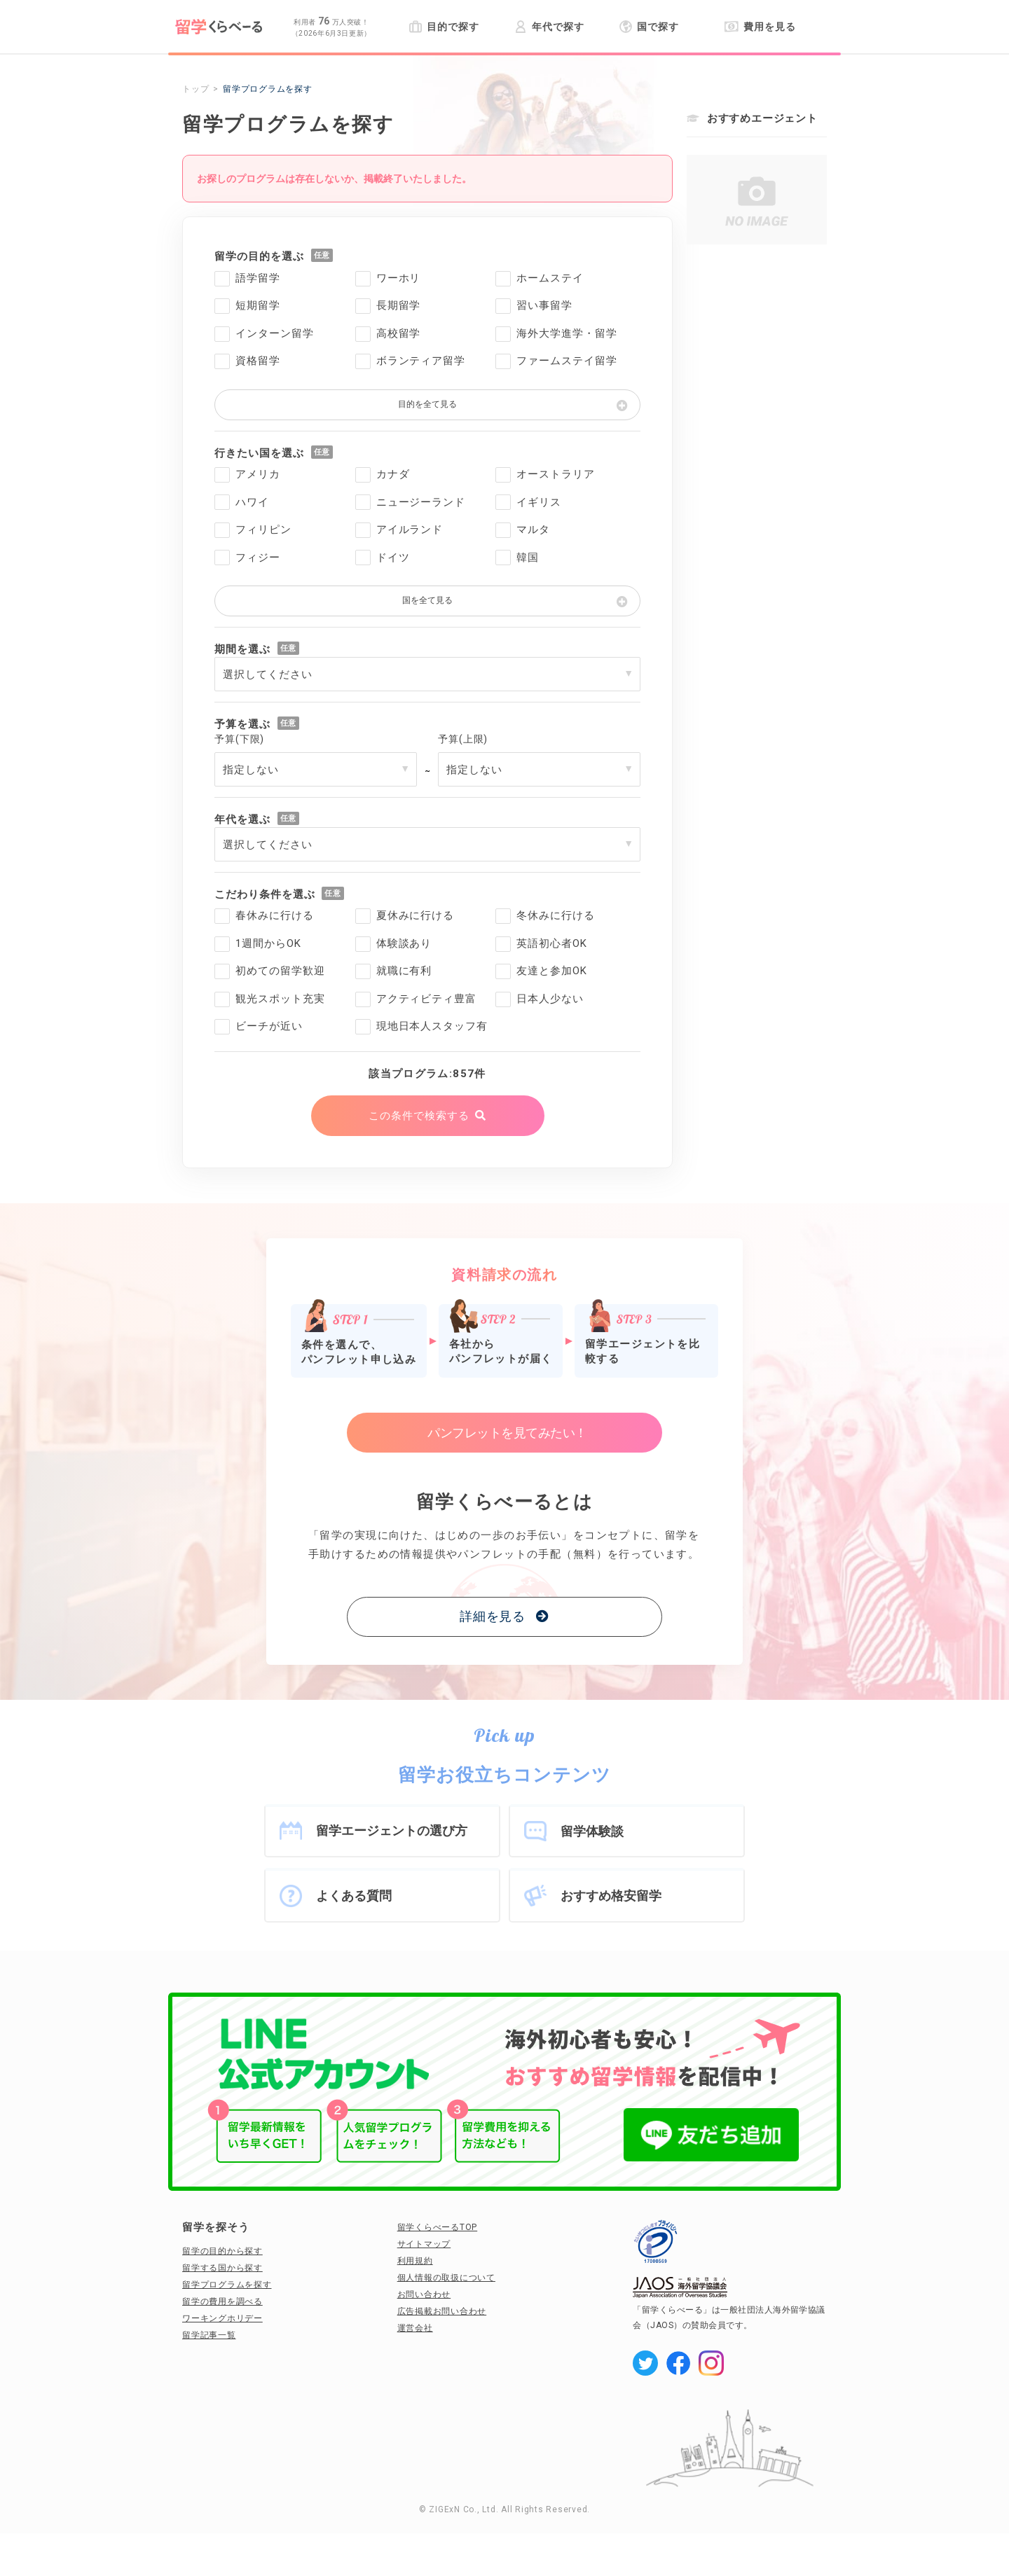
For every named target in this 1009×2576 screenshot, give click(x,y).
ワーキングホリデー (222, 2318)
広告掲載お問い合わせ (442, 2311)
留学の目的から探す (222, 2251)
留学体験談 (592, 1831)
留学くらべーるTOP (437, 2227)
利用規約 (415, 2261)
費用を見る (760, 26)
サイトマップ (424, 2244)
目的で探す (444, 26)
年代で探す (549, 26)
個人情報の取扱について (446, 2278)
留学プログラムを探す (227, 2285)
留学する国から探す (222, 2268)
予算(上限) (463, 739)
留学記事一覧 (209, 2335)
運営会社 (415, 2328)
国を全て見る (427, 600)
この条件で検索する (419, 1115)
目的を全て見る (427, 404)
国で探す (649, 26)
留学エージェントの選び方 (391, 1830)
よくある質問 (354, 1895)
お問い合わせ (424, 2294)
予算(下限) (239, 739)
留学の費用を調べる (222, 2301)
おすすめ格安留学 (611, 1895)
